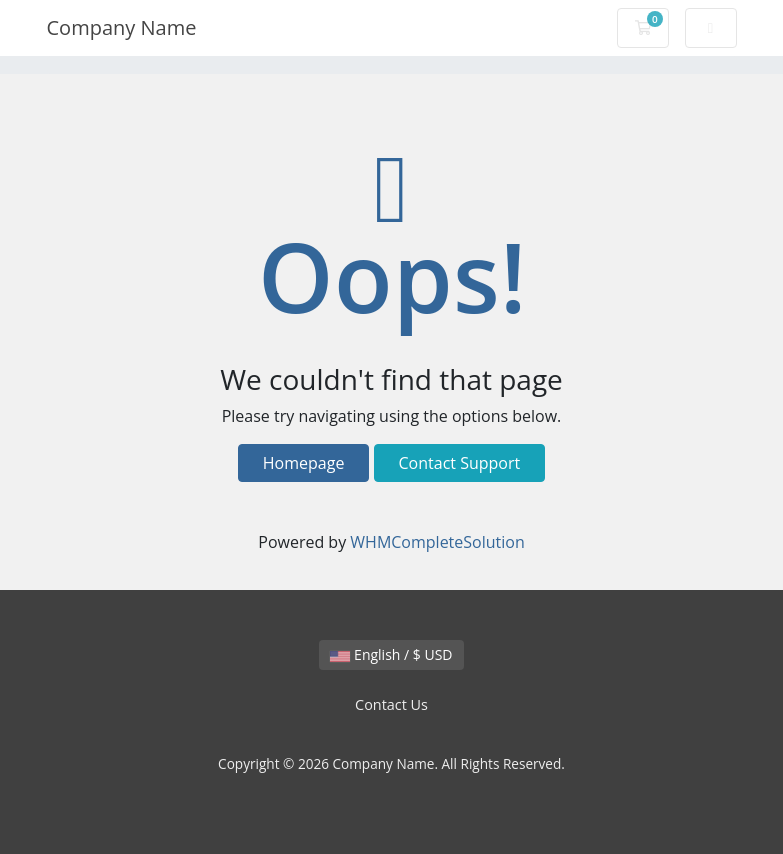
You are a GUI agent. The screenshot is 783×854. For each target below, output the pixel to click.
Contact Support (460, 463)
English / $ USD (391, 654)
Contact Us (391, 704)
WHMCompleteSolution (437, 542)
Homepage (304, 463)
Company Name (122, 27)
